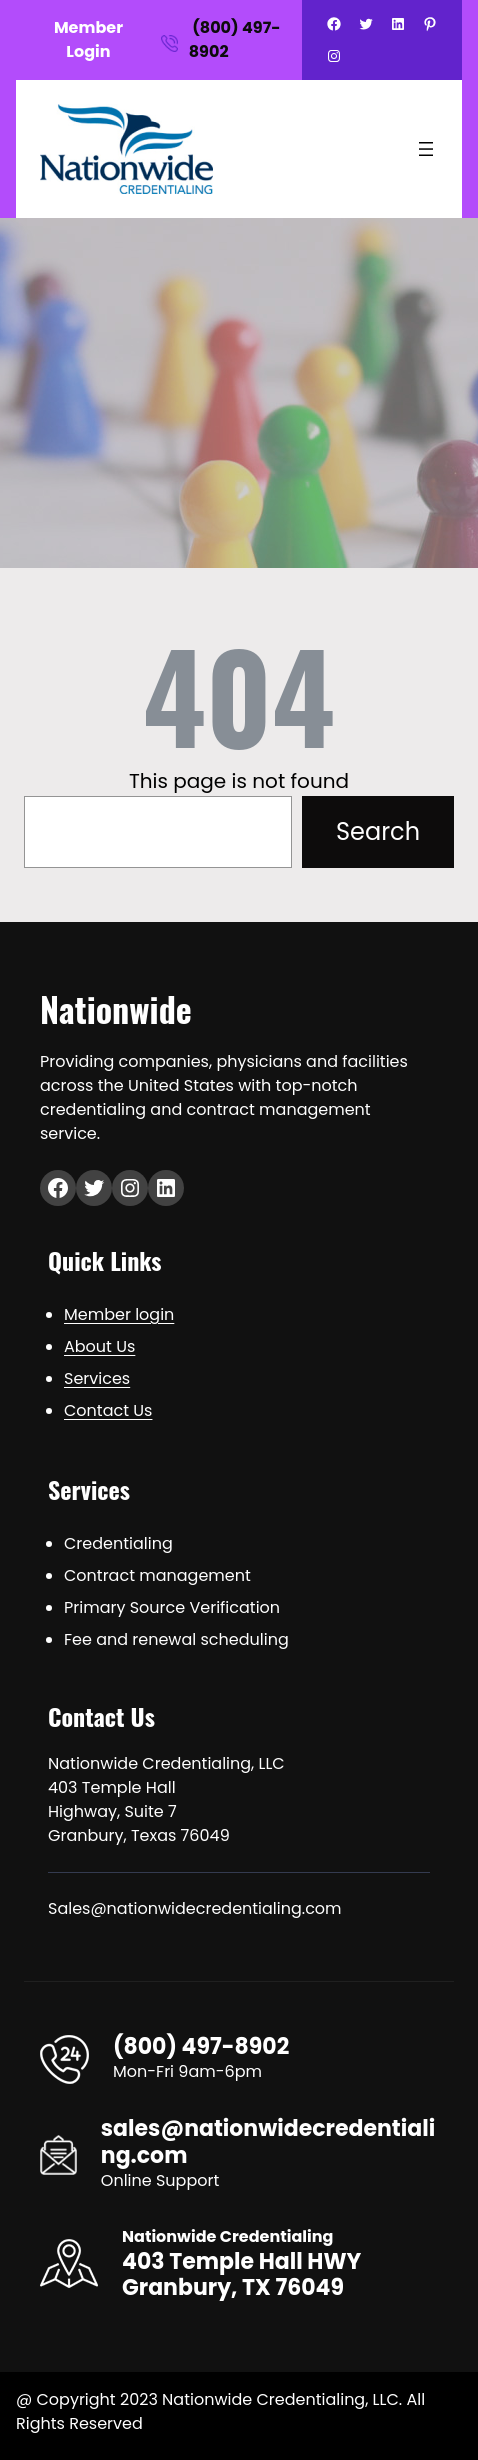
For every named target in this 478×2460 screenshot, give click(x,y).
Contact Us (108, 1410)
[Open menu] (426, 149)
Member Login (88, 39)
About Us (99, 1346)
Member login (119, 1314)
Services (97, 1378)
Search (378, 831)
